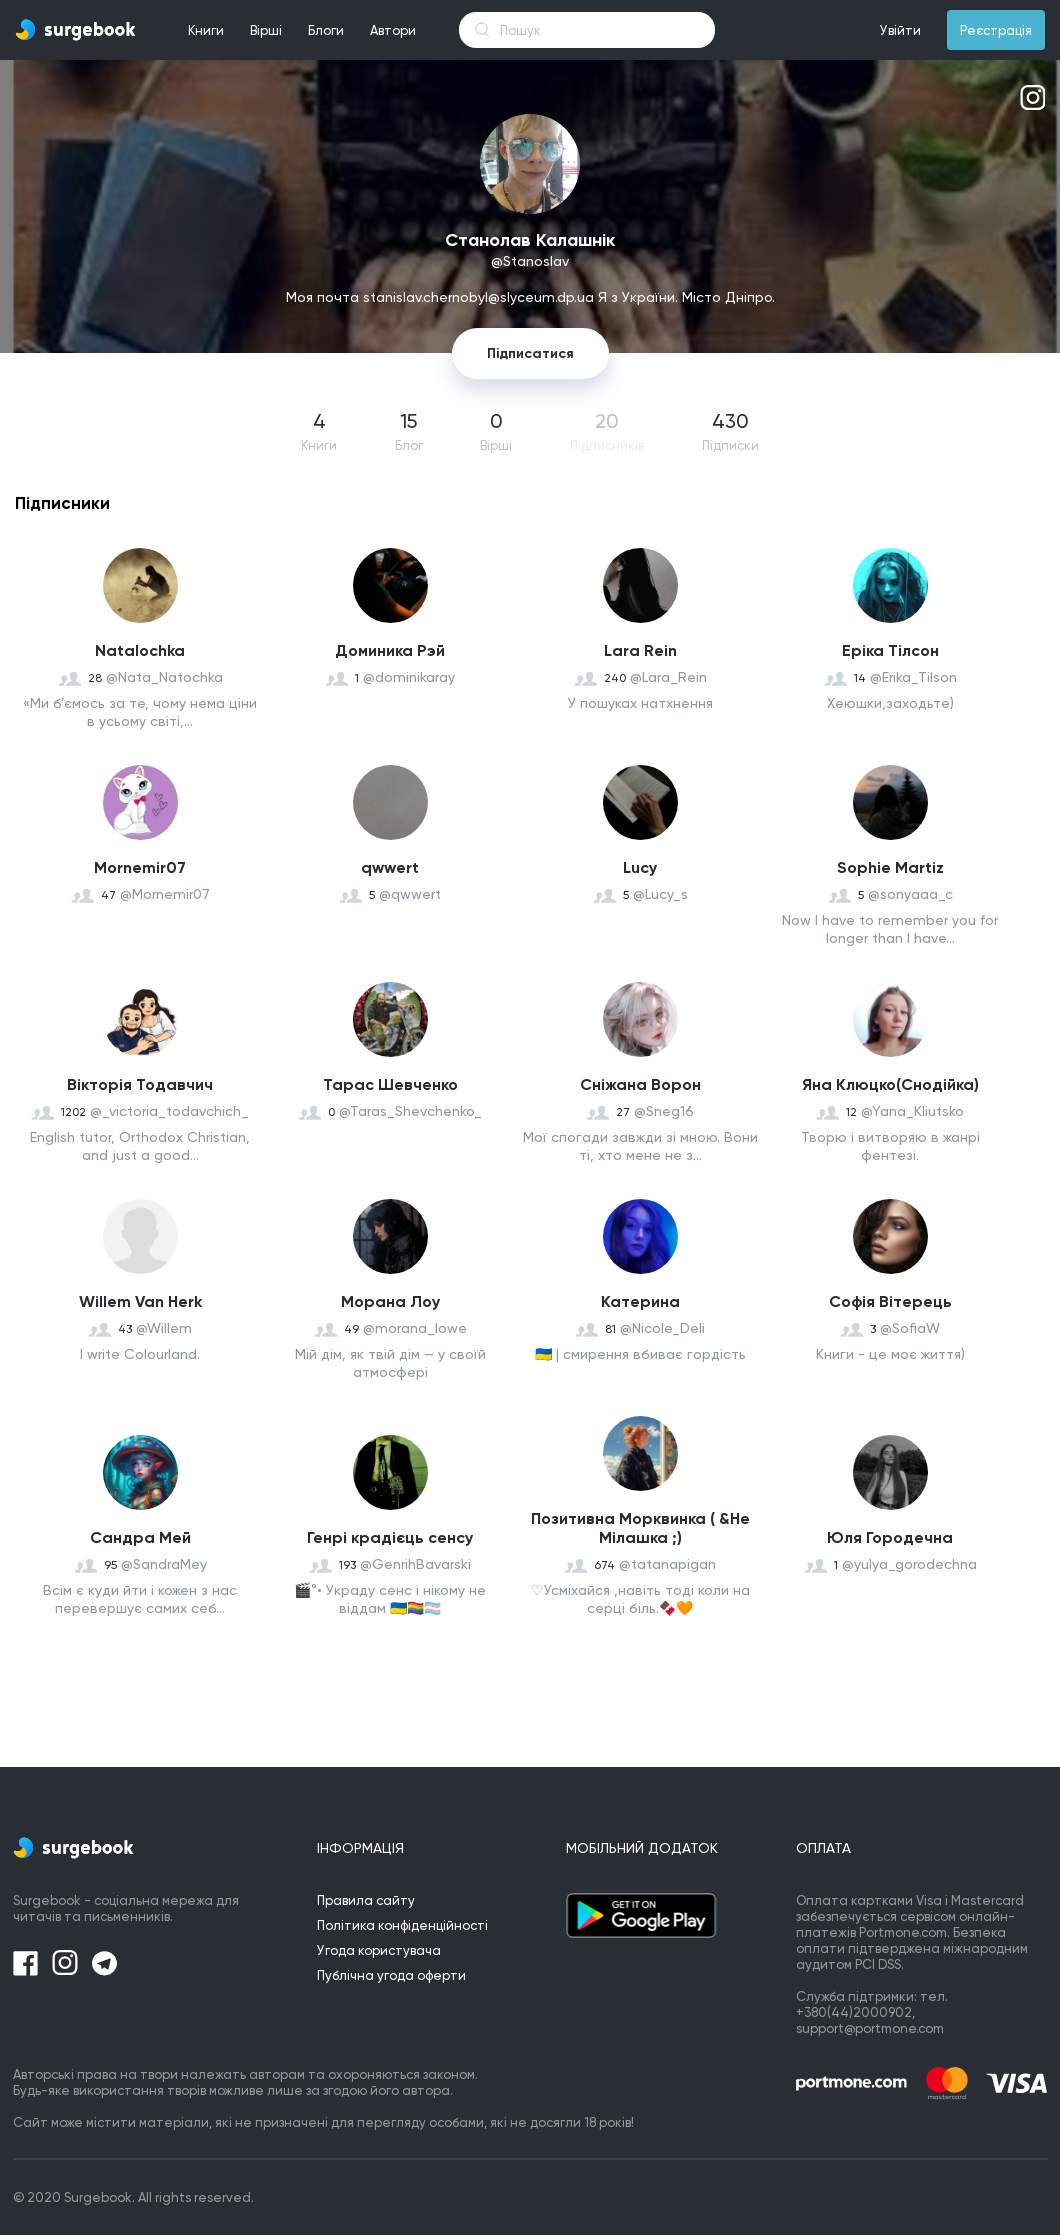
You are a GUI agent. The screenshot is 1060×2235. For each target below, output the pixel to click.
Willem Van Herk (140, 1301)
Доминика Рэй (390, 650)
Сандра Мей (140, 1537)
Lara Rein (640, 650)
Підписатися (530, 353)
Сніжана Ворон (640, 1084)
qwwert (390, 867)
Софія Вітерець (890, 1301)
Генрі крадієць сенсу (390, 1537)
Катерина (640, 1301)
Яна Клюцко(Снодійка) (890, 1084)
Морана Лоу (390, 1301)
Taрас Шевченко (390, 1084)
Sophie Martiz (890, 867)
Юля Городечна (890, 1537)
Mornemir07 (140, 867)
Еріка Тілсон (890, 650)
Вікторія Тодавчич (140, 1084)
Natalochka (140, 650)
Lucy (640, 867)
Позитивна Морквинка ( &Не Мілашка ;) (640, 1528)
